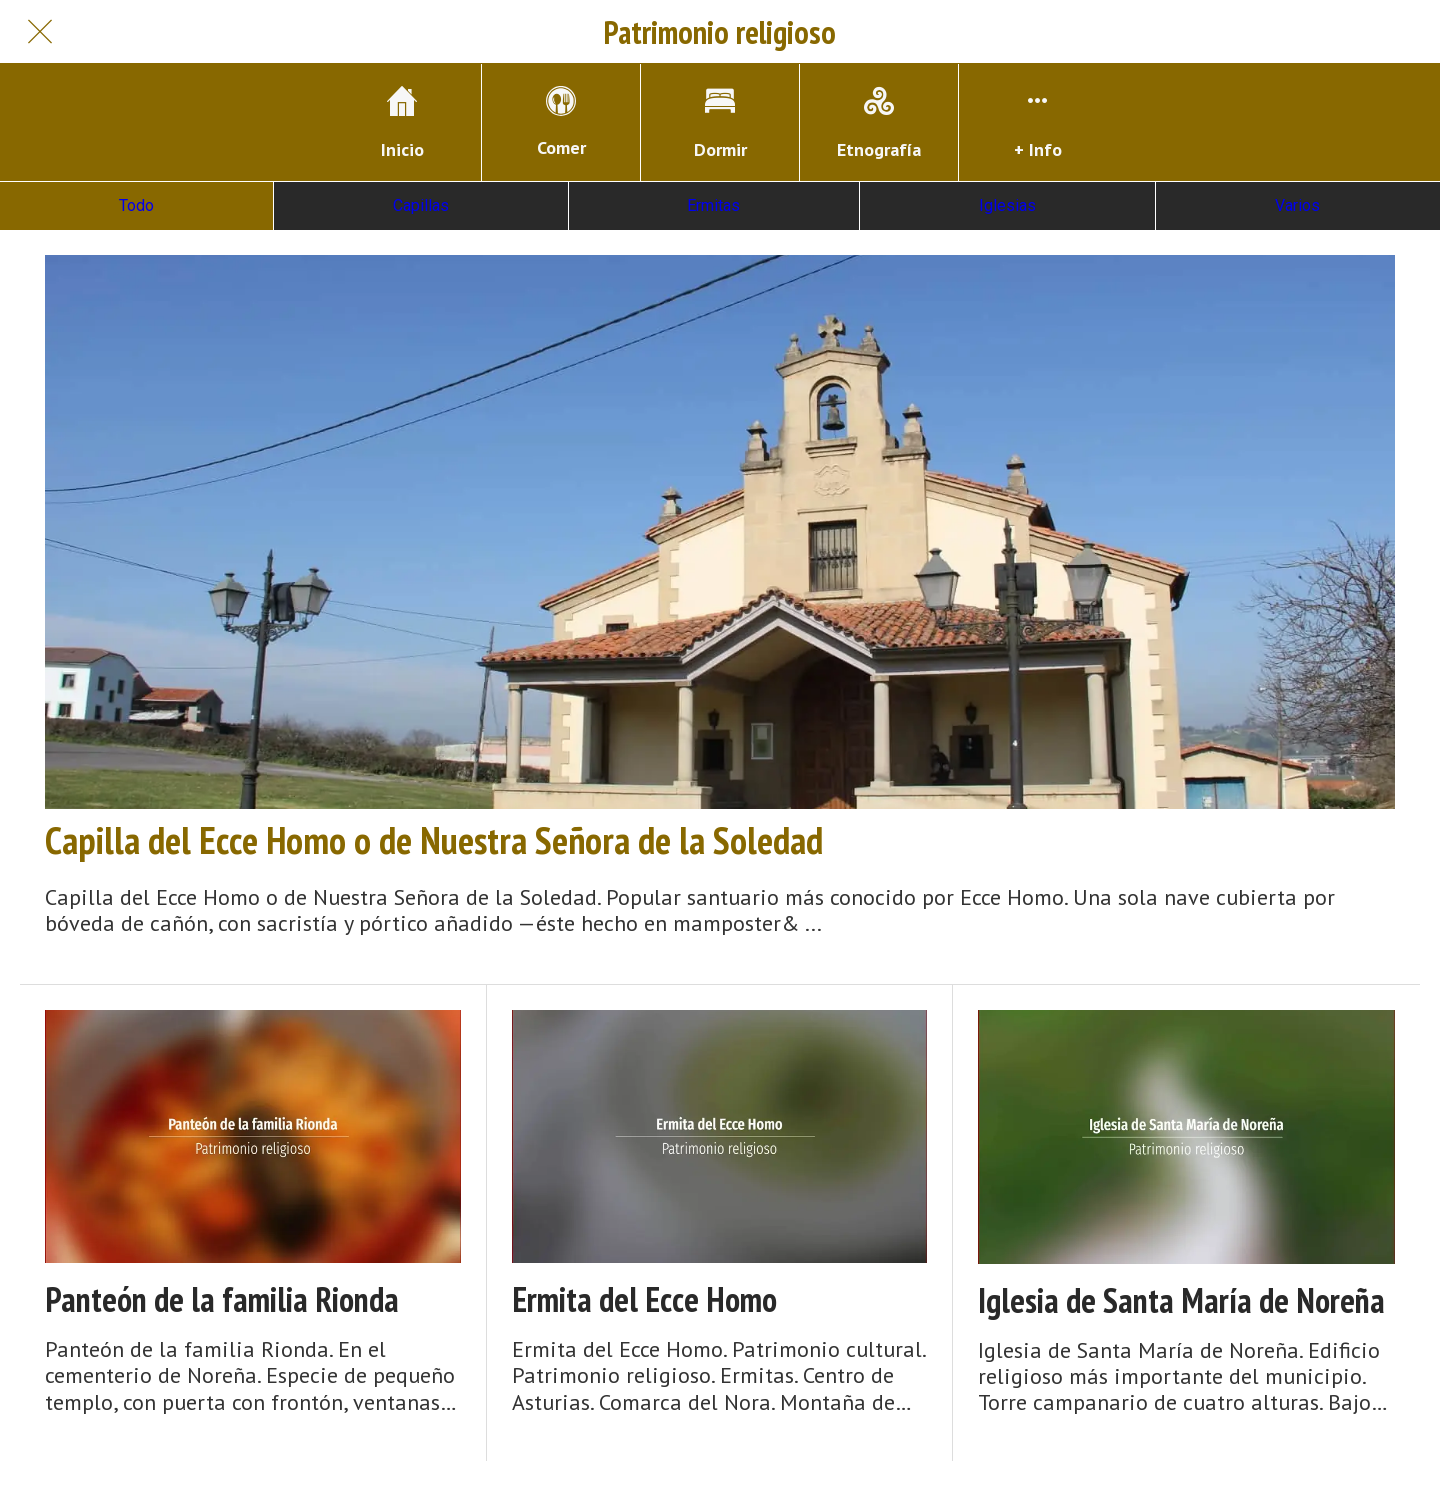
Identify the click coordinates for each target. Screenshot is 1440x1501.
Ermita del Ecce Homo (644, 1299)
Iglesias (1007, 205)
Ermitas (713, 205)
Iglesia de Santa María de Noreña (1181, 1300)
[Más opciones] (1038, 122)
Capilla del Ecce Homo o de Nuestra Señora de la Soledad (434, 840)
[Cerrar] (40, 32)
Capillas (421, 205)
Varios (1297, 205)
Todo (136, 205)
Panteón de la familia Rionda (222, 1299)
